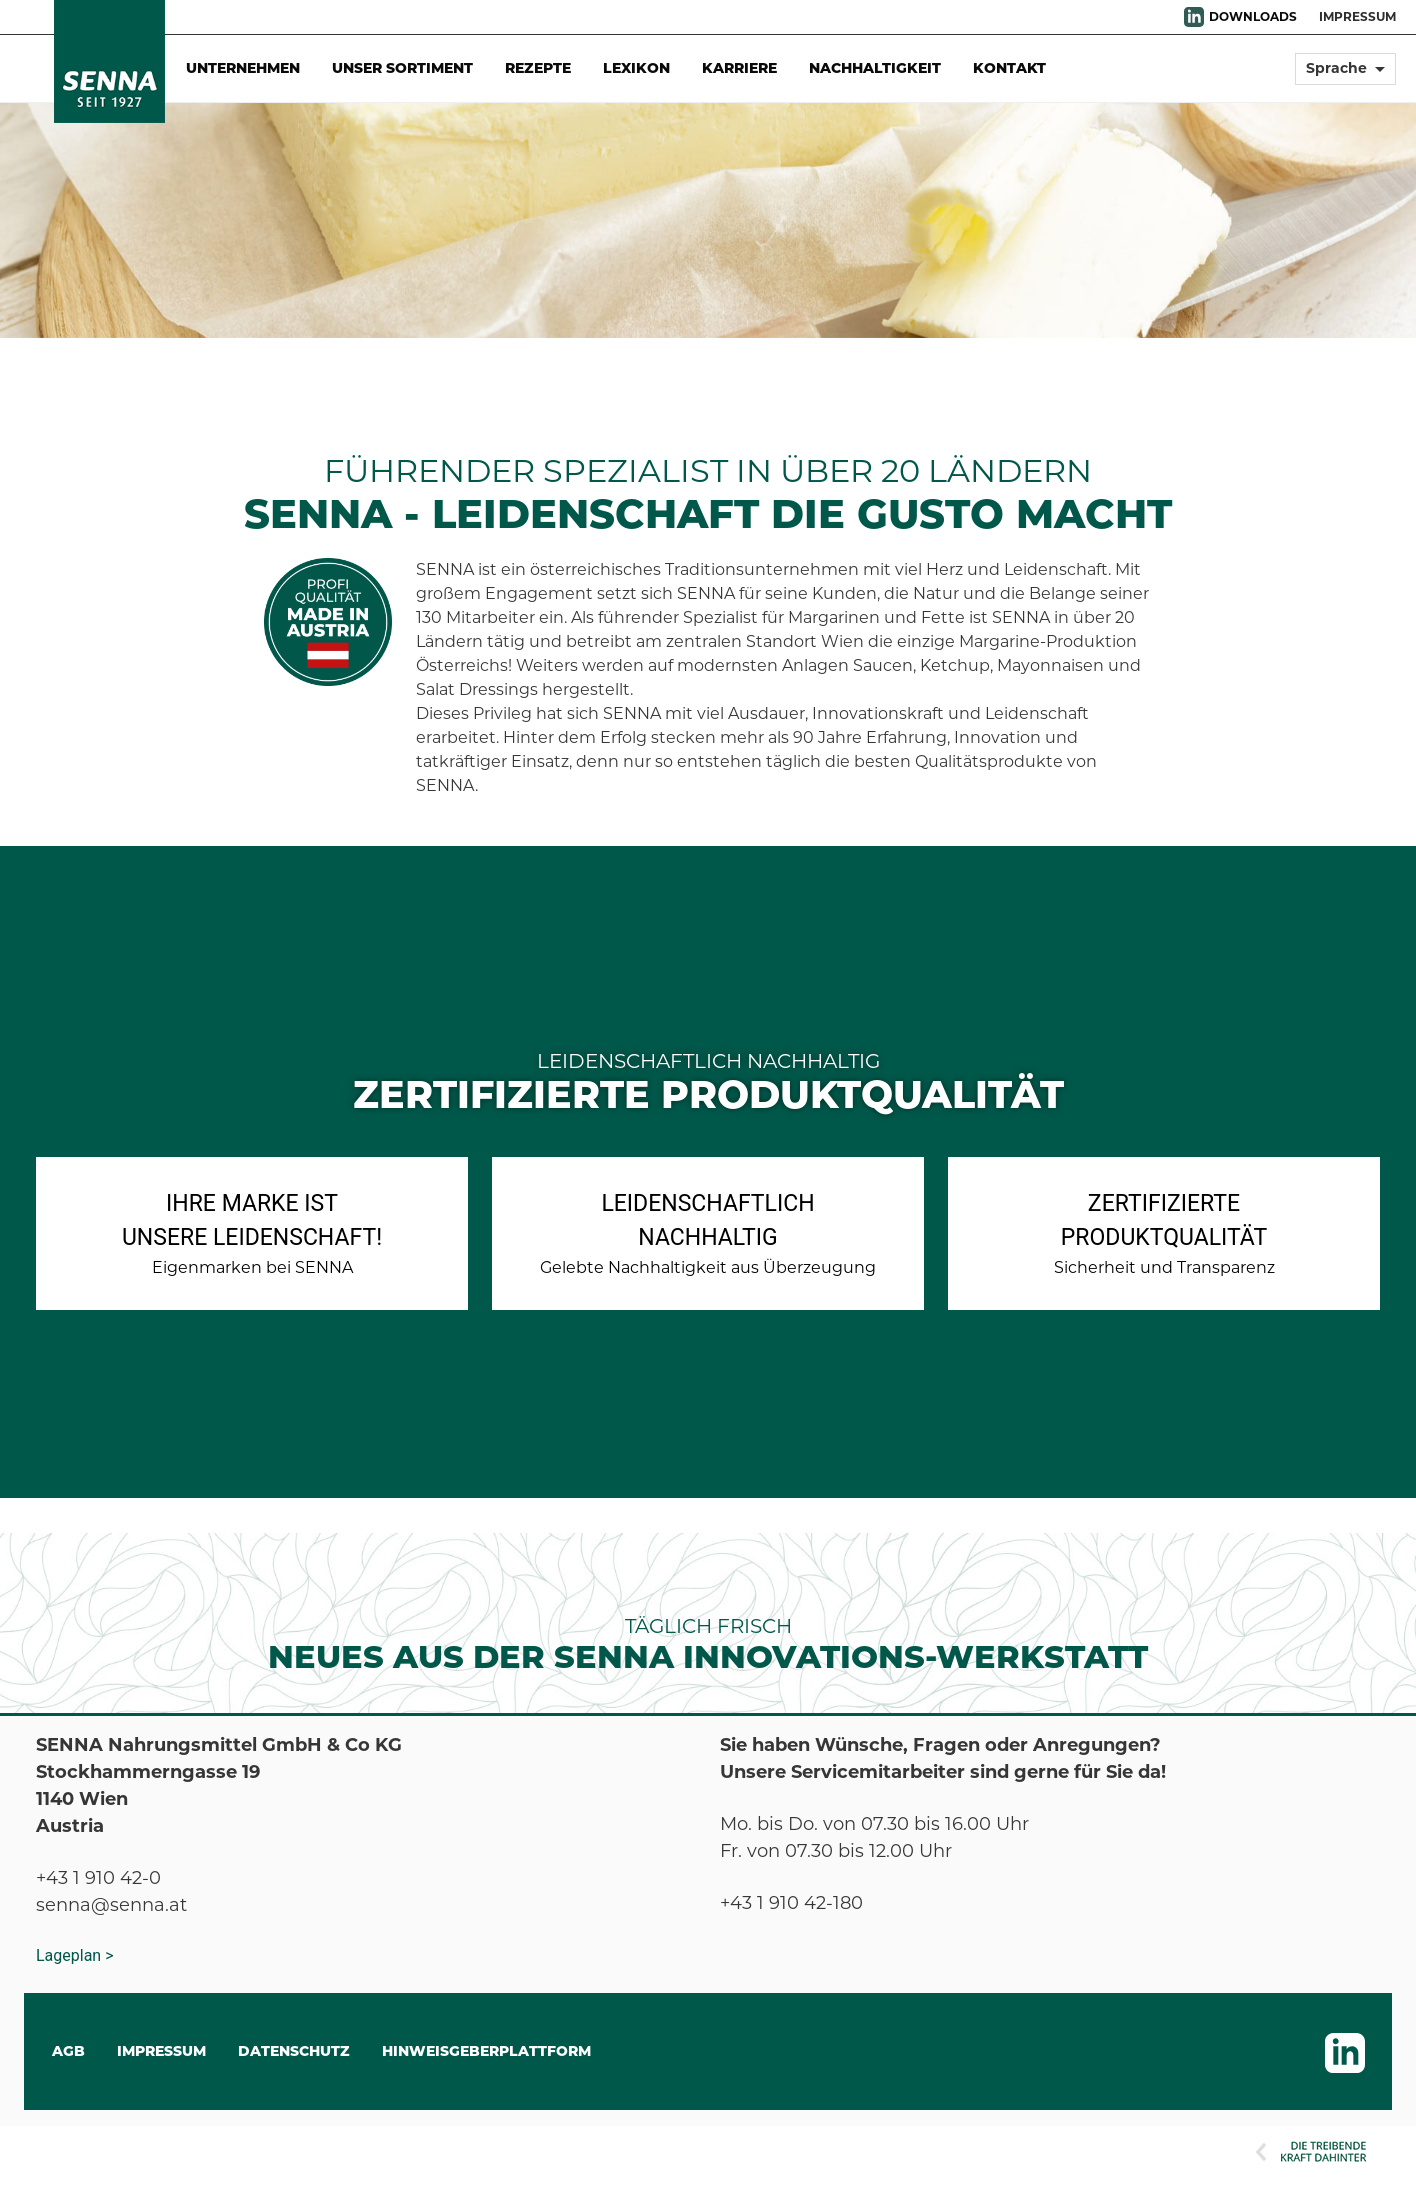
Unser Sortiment (402, 68)
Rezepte (538, 68)
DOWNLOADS (1253, 16)
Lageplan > (75, 1955)
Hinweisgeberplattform (486, 2051)
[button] (1345, 77)
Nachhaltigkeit (875, 68)
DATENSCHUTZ (294, 2051)
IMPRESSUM (1357, 16)
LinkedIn (1194, 17)
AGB (68, 2051)
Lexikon (636, 68)
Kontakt (1009, 68)
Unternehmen (243, 68)
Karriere (739, 68)
